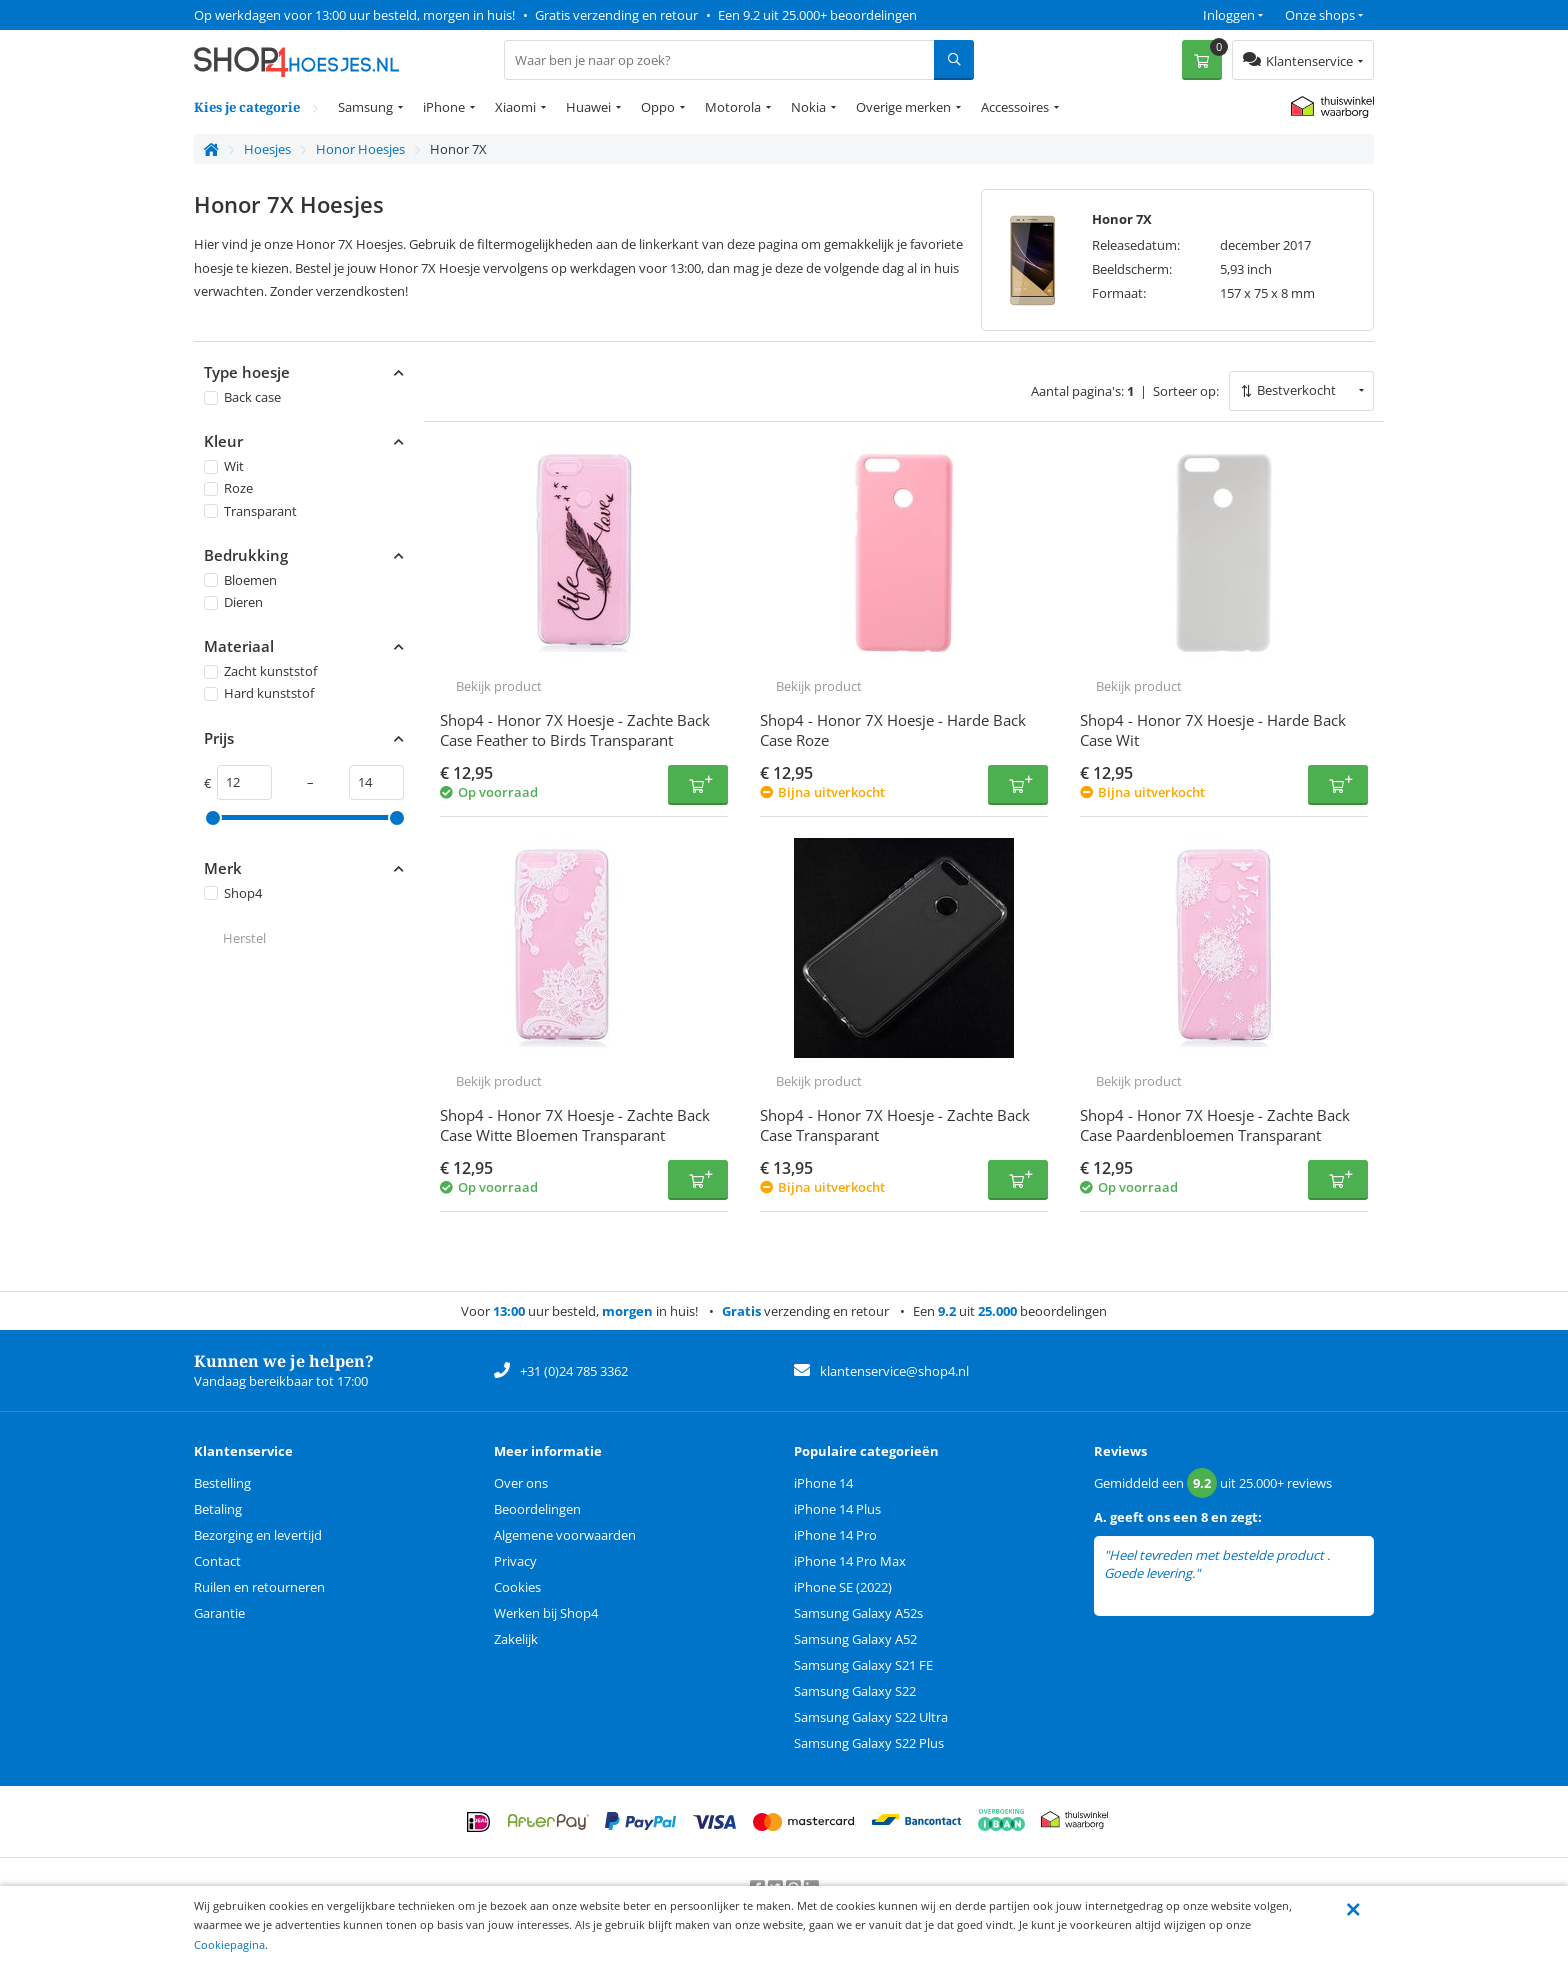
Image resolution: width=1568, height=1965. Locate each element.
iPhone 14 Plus (837, 1509)
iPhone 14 (823, 1483)
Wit (224, 466)
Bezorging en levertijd (258, 1535)
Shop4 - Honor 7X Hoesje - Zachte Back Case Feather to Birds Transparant (575, 730)
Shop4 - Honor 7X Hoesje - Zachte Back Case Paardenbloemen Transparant (1215, 1125)
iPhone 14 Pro (835, 1535)
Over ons (521, 1483)
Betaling (218, 1509)
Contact (217, 1561)
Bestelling (222, 1483)
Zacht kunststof (260, 671)
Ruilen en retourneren (259, 1587)
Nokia (808, 107)
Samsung (365, 107)
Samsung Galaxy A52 (855, 1639)
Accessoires (1015, 107)
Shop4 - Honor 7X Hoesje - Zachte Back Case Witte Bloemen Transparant (575, 1125)
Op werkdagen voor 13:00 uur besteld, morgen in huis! (354, 15)
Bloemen (240, 580)
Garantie (219, 1613)
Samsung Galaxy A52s (858, 1613)
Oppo (658, 107)
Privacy (515, 1561)
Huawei (588, 107)
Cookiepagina (229, 1944)
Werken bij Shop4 (546, 1613)
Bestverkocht (1296, 390)
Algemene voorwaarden (565, 1535)
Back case (242, 397)
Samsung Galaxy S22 (855, 1691)
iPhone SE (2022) (843, 1587)
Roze (228, 488)
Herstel (244, 938)
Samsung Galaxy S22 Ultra (871, 1717)
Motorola (733, 107)
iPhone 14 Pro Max (850, 1561)
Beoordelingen (537, 1509)
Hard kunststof (259, 693)
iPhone (444, 107)
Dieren (233, 602)
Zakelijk (516, 1639)
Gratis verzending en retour (616, 15)
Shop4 (233, 893)
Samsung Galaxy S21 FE (863, 1665)
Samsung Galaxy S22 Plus (869, 1743)
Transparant (250, 511)
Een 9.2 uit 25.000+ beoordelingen (817, 15)
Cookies (517, 1587)
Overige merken (903, 107)
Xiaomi (515, 107)
